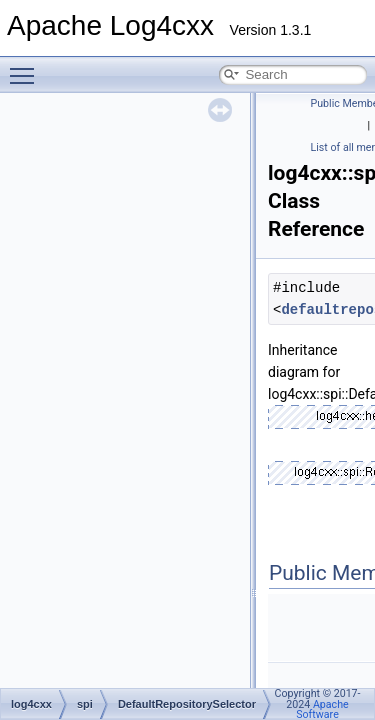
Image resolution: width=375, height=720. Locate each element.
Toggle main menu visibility (27, 67)
